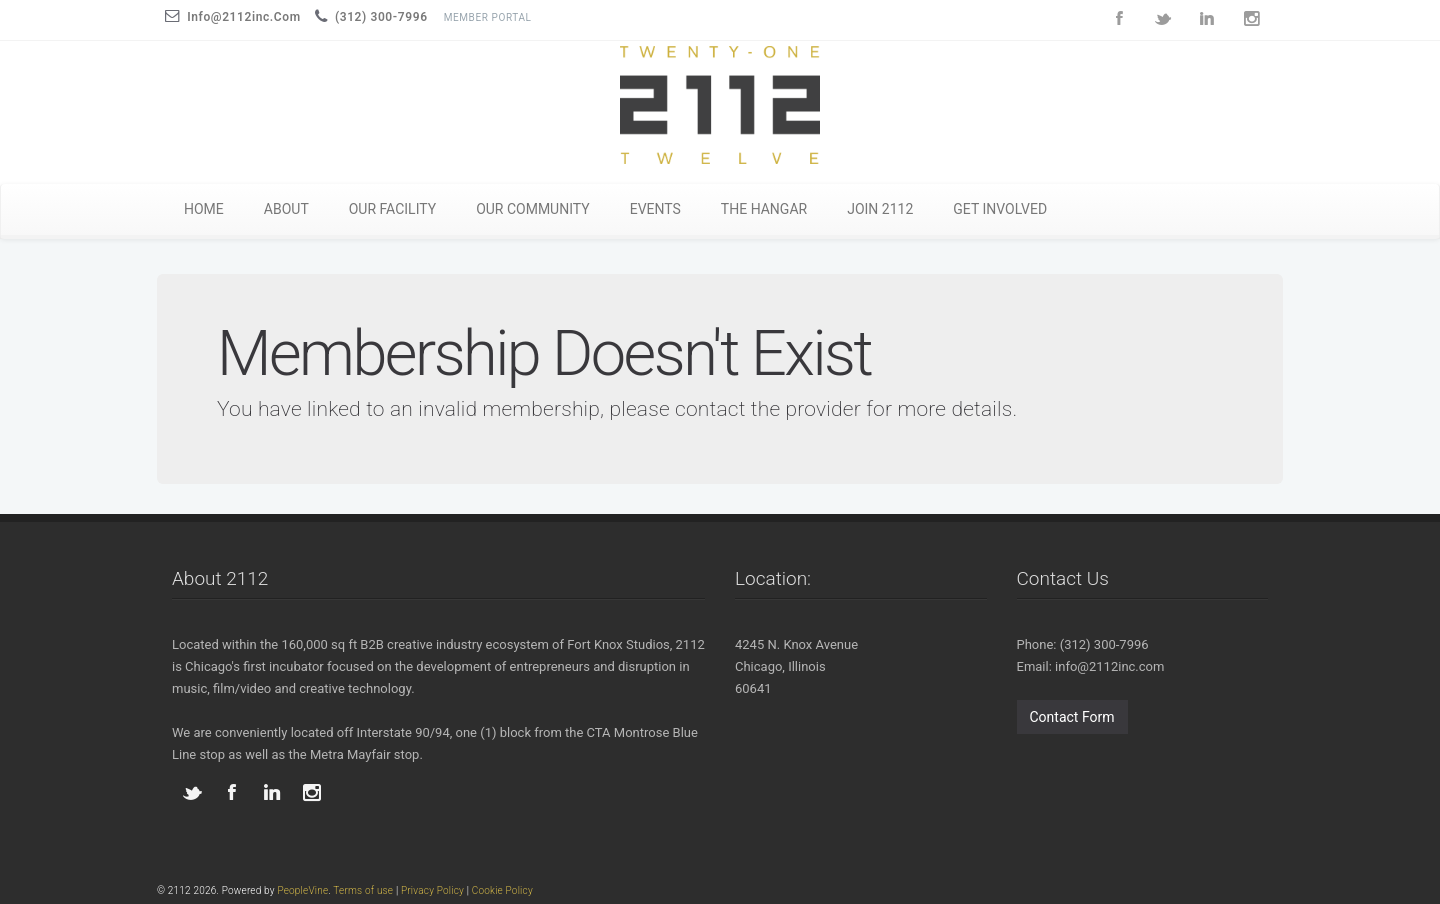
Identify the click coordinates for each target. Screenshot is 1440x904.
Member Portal (488, 17)
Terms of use (363, 890)
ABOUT (286, 209)
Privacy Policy (432, 890)
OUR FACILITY (392, 209)
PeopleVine (302, 890)
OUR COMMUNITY (533, 209)
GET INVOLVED (1000, 209)
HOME (204, 209)
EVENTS (655, 209)
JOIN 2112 (880, 209)
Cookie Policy (502, 890)
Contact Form (1072, 717)
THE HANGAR (764, 209)
